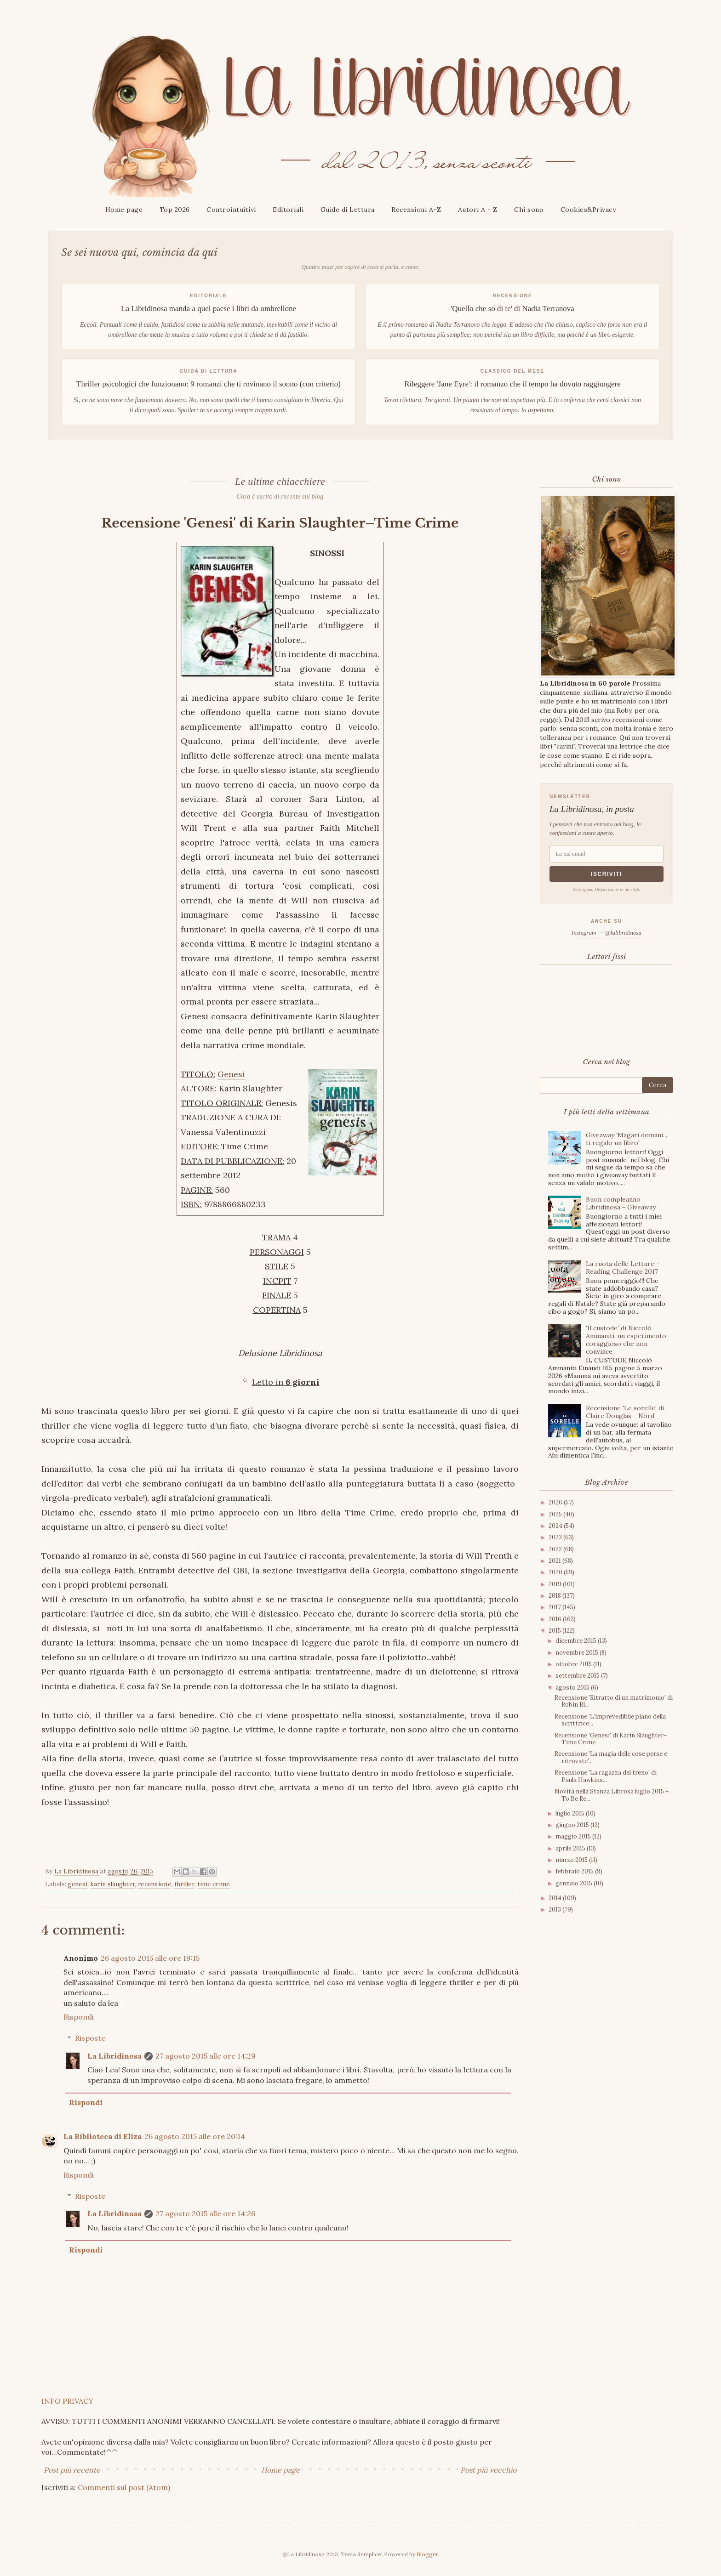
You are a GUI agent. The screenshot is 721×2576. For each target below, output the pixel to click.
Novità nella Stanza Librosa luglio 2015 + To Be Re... (612, 1795)
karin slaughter (113, 1884)
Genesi (231, 1074)
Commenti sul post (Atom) (124, 2487)
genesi (77, 1884)
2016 (556, 1619)
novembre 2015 (577, 1653)
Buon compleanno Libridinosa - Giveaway (621, 1203)
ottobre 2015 (574, 1664)
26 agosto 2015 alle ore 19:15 (150, 1958)
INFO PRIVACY (67, 2401)
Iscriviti (606, 874)
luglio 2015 (570, 1813)
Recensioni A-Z (416, 209)
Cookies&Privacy (588, 209)
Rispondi (78, 2016)
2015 (555, 1630)
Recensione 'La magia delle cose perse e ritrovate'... (611, 1757)
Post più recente (72, 2469)
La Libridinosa (114, 2055)
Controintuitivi (231, 209)
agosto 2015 (573, 1687)
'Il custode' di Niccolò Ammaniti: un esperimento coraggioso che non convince (626, 1339)
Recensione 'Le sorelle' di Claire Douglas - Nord (625, 1412)
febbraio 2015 (575, 1871)
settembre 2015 (578, 1676)
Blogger (427, 2554)
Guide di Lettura (347, 209)
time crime (213, 1884)
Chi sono (529, 209)
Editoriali (288, 209)
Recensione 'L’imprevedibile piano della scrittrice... (610, 1720)
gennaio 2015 (574, 1883)
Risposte (90, 2038)
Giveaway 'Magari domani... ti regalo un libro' (626, 1139)
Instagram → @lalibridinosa (606, 932)
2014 (556, 1898)
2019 (556, 1584)
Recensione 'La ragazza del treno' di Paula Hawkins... (606, 1776)
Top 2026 (175, 209)
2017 (555, 1607)
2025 (556, 1514)
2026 (556, 1502)
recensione (154, 1884)
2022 (556, 1549)
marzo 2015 (572, 1860)
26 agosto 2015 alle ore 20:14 (194, 2136)
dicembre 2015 (576, 1641)
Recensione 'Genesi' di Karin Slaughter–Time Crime (611, 1739)
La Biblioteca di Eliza (102, 2136)
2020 (556, 1572)
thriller (184, 1884)
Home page (124, 209)
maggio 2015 (573, 1836)
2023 (556, 1537)
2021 (555, 1561)
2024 (556, 1526)
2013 (555, 1909)
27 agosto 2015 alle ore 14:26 (205, 2213)
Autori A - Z (478, 209)
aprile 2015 (571, 1848)
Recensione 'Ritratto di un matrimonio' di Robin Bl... (614, 1701)
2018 (555, 1596)
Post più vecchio (488, 2469)
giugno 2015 (572, 1825)
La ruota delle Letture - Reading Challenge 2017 (622, 1268)
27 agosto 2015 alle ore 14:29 (205, 2055)
